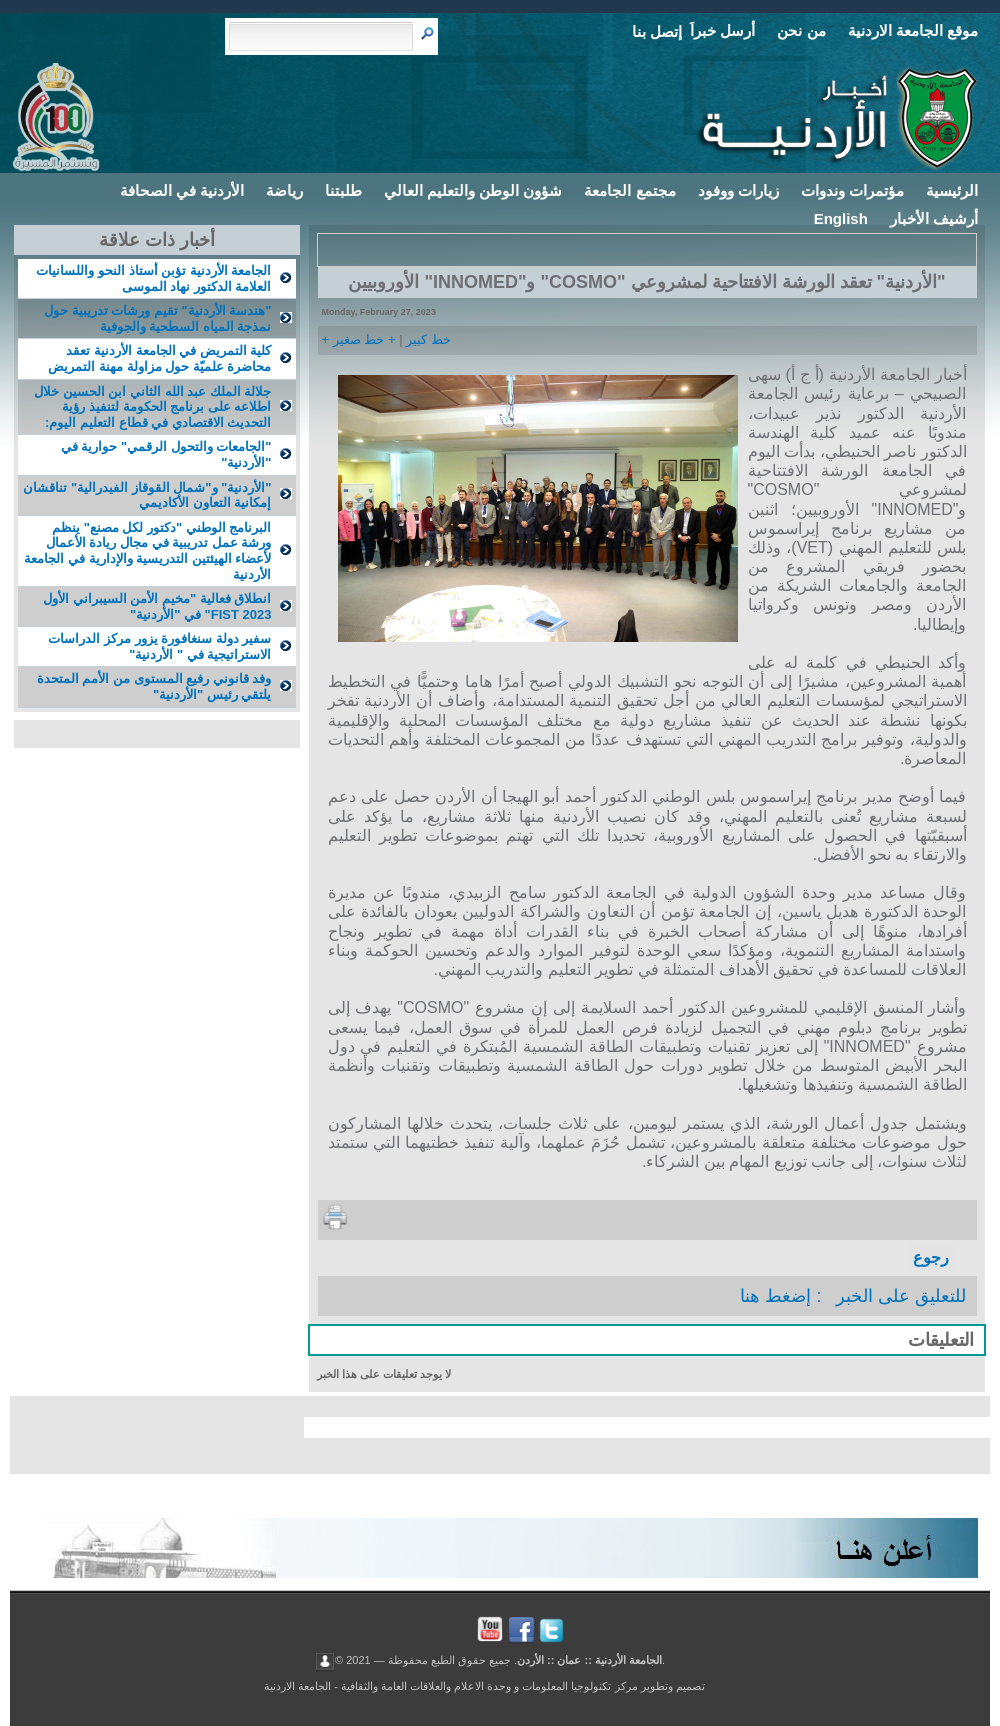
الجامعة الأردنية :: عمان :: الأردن (589, 1659)
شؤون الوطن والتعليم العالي (473, 190)
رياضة (284, 190)
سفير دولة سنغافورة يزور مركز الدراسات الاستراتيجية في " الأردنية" (159, 646)
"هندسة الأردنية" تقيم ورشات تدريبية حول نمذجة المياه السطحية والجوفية (157, 318)
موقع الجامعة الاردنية (913, 30)
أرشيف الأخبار (934, 218)
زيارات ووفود (738, 190)
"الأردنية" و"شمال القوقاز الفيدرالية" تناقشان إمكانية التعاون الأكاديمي (147, 495)
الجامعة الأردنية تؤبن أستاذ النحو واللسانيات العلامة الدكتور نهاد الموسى (153, 278)
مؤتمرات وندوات (852, 190)
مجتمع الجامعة (629, 190)
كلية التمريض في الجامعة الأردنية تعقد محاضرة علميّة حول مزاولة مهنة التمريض (159, 358)
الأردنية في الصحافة (182, 190)
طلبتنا (343, 190)
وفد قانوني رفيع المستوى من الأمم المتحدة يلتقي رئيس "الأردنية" (154, 686)
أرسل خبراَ (722, 30)
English (841, 218)
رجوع (931, 1257)
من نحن (801, 30)
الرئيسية (952, 190)
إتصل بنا (657, 31)
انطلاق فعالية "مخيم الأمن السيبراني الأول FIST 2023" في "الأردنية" (157, 606)
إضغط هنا (775, 1296)
